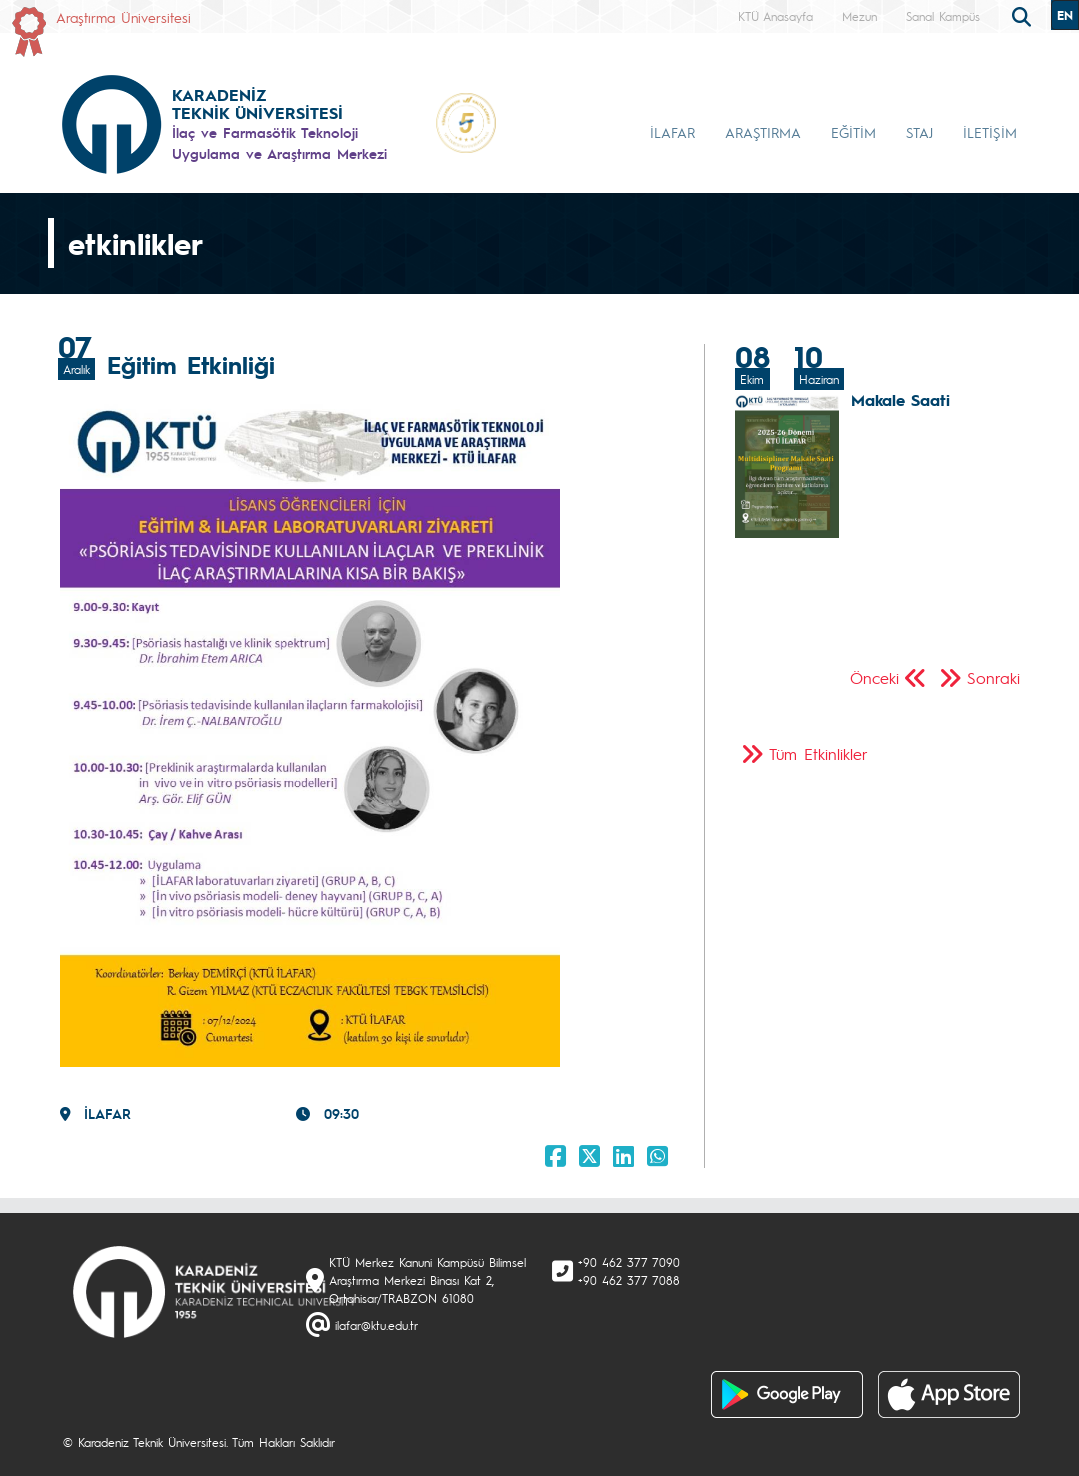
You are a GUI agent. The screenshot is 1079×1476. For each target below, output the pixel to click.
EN (1065, 15)
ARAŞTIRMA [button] (763, 132)
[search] (1024, 15)
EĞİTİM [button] (853, 132)
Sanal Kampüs (943, 16)
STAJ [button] (919, 132)
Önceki (874, 677)
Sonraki (993, 677)
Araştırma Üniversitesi (123, 17)
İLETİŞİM (990, 132)
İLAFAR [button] (672, 132)
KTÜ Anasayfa (775, 16)
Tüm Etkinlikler (818, 753)
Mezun (859, 16)
